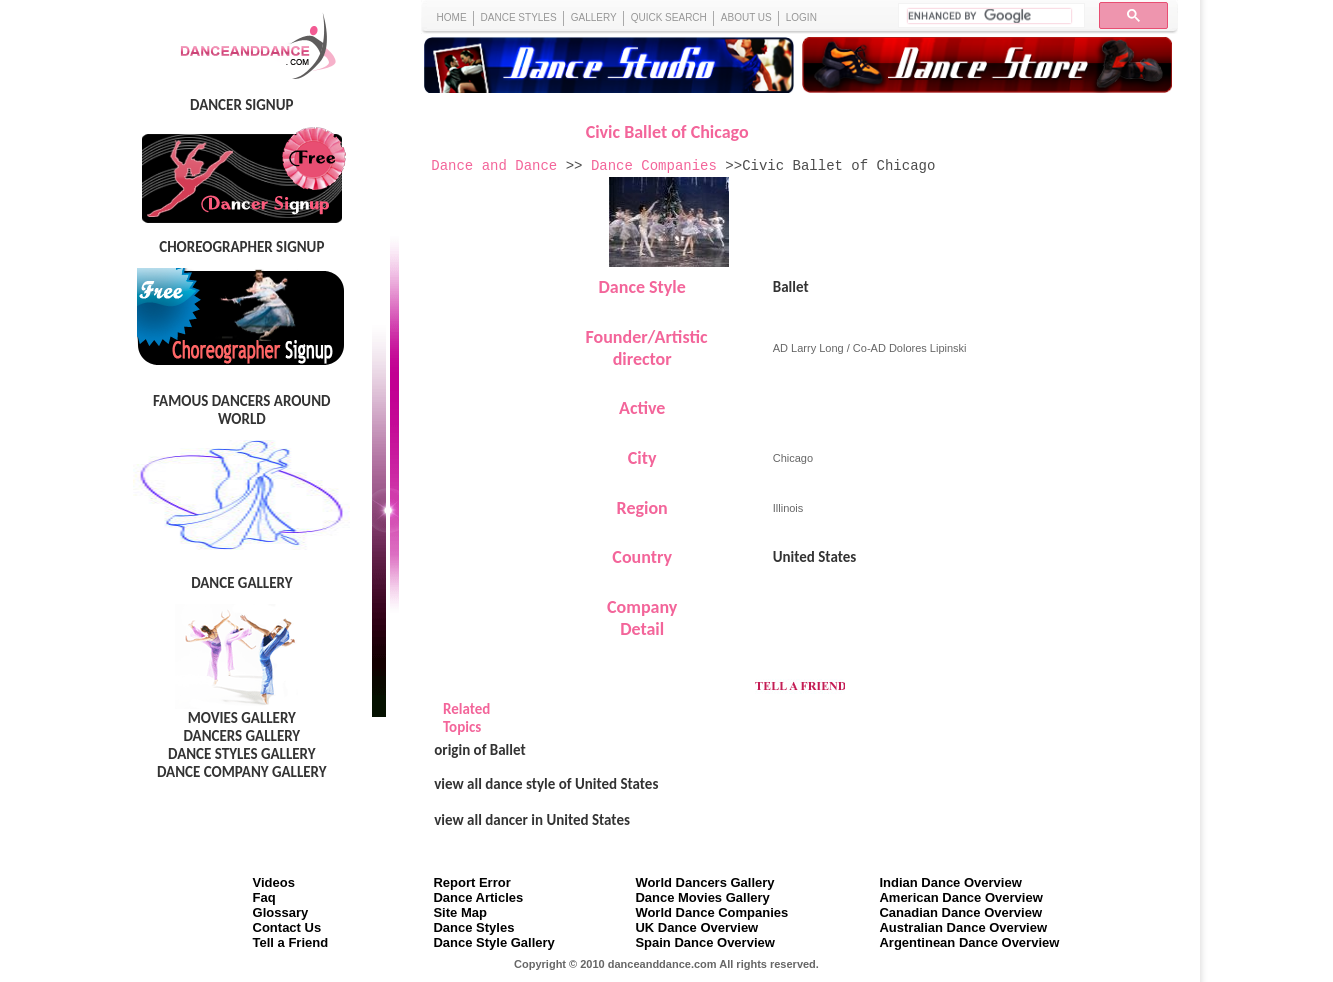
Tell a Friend (291, 942)
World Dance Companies (711, 912)
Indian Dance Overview (950, 882)
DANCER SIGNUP (241, 105)
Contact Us (287, 927)
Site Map (459, 912)
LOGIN (801, 17)
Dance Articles (478, 897)
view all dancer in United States (532, 820)
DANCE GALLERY (241, 583)
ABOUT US (746, 17)
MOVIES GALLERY (242, 718)
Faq (264, 897)
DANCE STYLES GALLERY (242, 754)
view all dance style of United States (546, 784)
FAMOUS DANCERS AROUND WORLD (241, 410)
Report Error (471, 882)
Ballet (791, 287)
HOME (452, 17)
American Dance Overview (960, 897)
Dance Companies (654, 166)
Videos (274, 882)
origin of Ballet (479, 750)
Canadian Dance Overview (960, 912)
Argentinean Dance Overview (969, 942)
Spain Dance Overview (704, 942)
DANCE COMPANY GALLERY (242, 772)
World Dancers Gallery (704, 882)
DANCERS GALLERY (241, 736)
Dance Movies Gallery (702, 897)
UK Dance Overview (696, 927)
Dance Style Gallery (493, 942)
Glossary (281, 912)
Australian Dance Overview (963, 927)
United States (815, 557)
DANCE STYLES (519, 17)
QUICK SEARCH (669, 17)
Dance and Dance (494, 166)
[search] (989, 16)
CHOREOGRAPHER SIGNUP (241, 247)
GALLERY (594, 17)
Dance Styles (473, 927)
